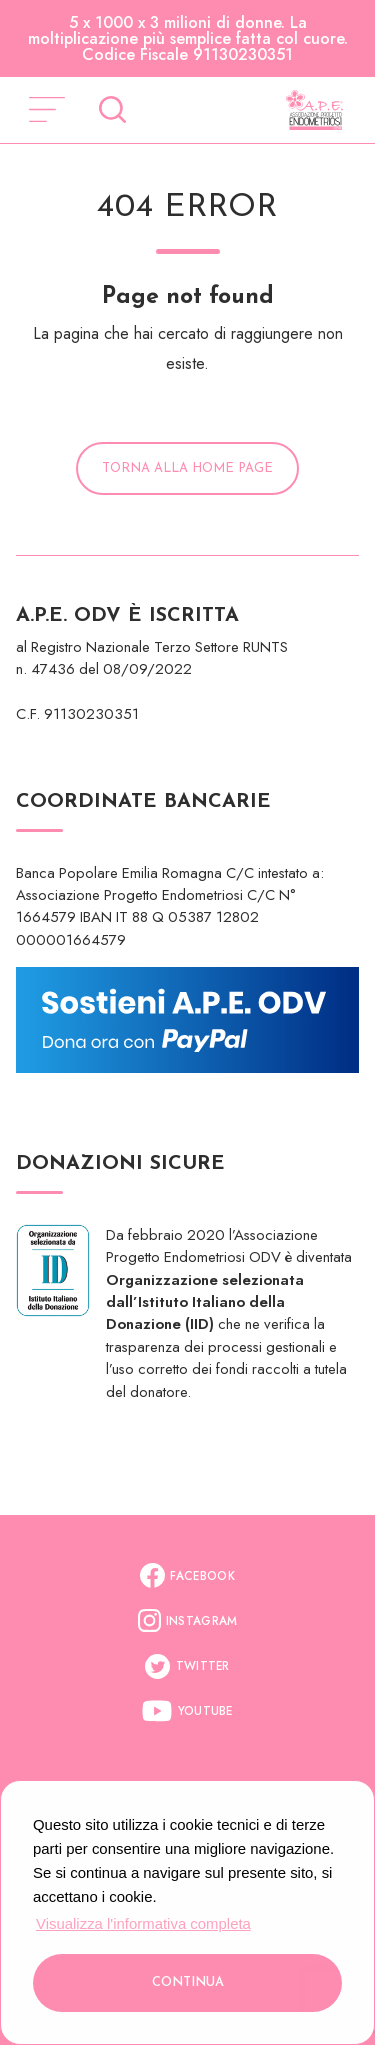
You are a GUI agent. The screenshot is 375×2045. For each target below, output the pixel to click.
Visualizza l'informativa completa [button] (143, 1923)
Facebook (187, 1575)
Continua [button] (188, 1982)
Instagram (188, 1620)
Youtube (187, 1711)
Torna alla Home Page (187, 468)
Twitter (187, 1666)
